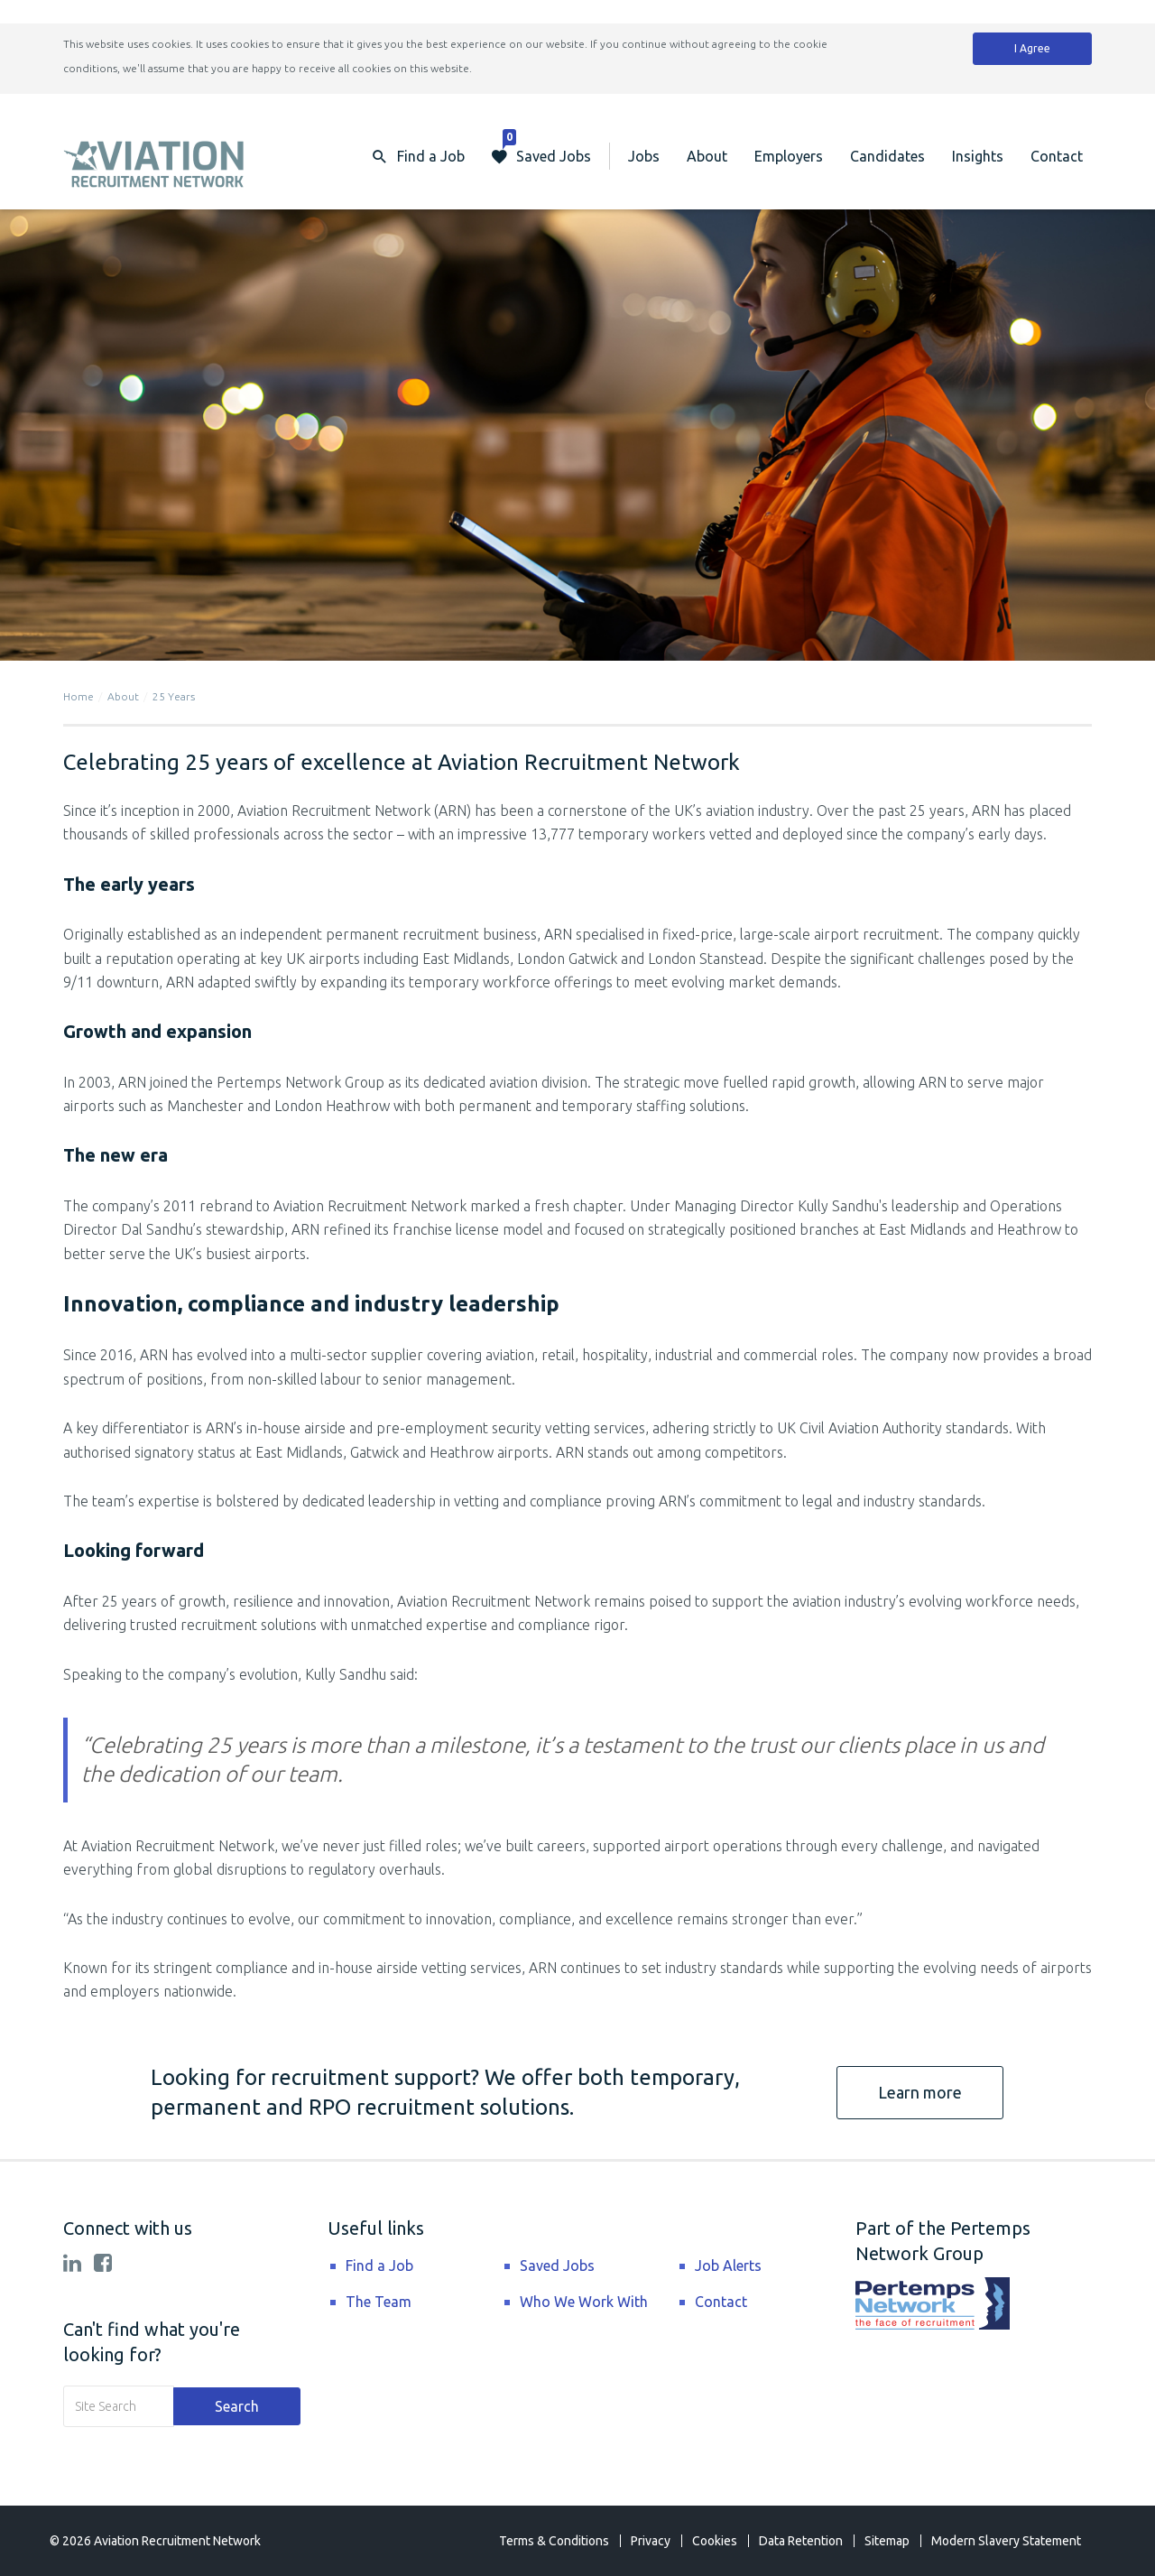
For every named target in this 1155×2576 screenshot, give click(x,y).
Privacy (650, 2541)
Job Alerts (728, 2265)
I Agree (1032, 48)
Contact (1056, 156)
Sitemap (887, 2541)
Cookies (714, 2541)
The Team (378, 2301)
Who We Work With (584, 2301)
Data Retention (801, 2541)
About (707, 156)
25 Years (173, 696)
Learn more (920, 2092)
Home (78, 696)
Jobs (644, 156)
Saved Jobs (547, 147)
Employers (788, 156)
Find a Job (379, 2265)
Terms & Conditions (554, 2541)
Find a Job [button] (431, 156)
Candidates (887, 156)
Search (237, 2406)
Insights (977, 156)
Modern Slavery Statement (1006, 2541)
